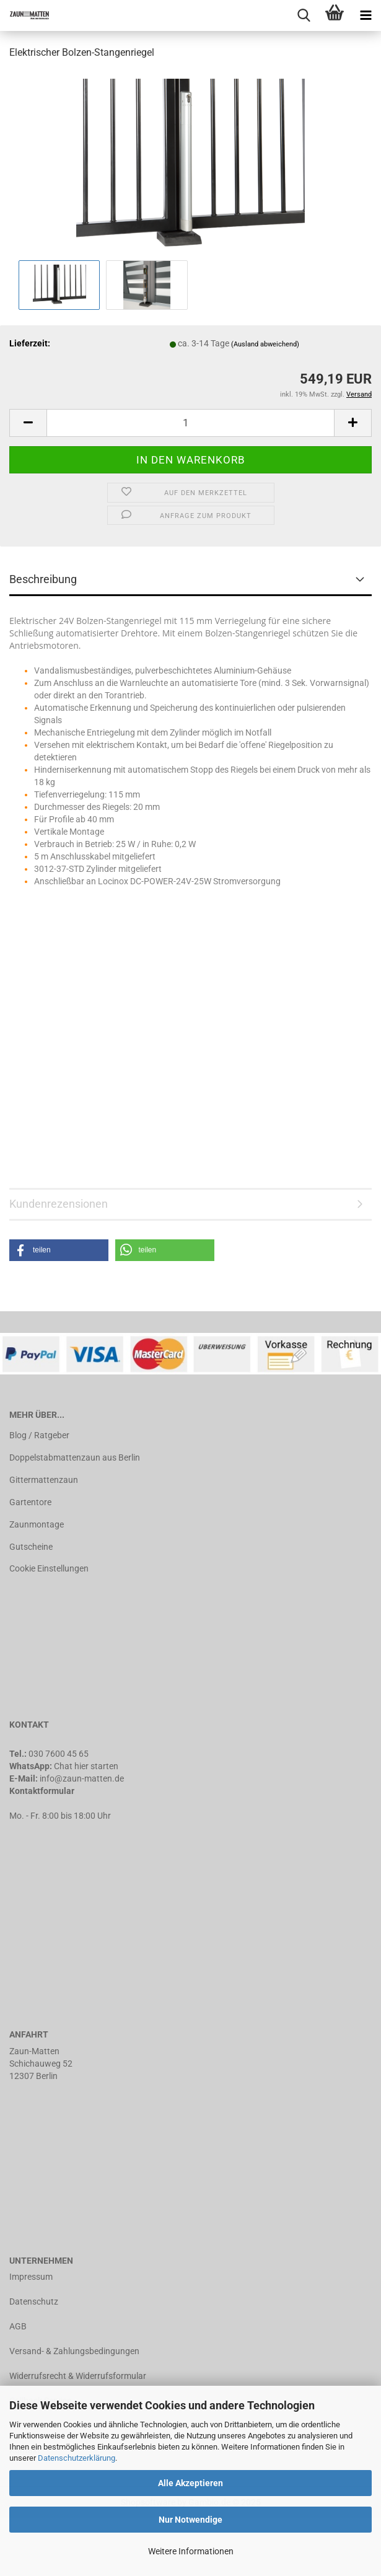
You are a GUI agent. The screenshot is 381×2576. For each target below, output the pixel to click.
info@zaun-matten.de (82, 1778)
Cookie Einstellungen (49, 1568)
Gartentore (30, 1502)
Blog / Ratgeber (39, 1435)
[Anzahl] (190, 423)
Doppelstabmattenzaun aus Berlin (74, 1457)
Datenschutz (33, 2301)
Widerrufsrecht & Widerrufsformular (77, 2376)
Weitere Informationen (191, 2551)
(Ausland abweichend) (265, 344)
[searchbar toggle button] (303, 15)
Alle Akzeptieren (190, 2483)
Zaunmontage (36, 1524)
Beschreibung (43, 579)
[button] (58, 1250)
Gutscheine (31, 1547)
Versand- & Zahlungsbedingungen (74, 2351)
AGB (18, 2326)
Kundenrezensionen (58, 1203)
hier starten (96, 1766)
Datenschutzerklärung (76, 2458)
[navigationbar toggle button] (365, 15)
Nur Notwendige (190, 2520)
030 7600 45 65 (58, 1754)
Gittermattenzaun (43, 1480)
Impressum (31, 2277)
